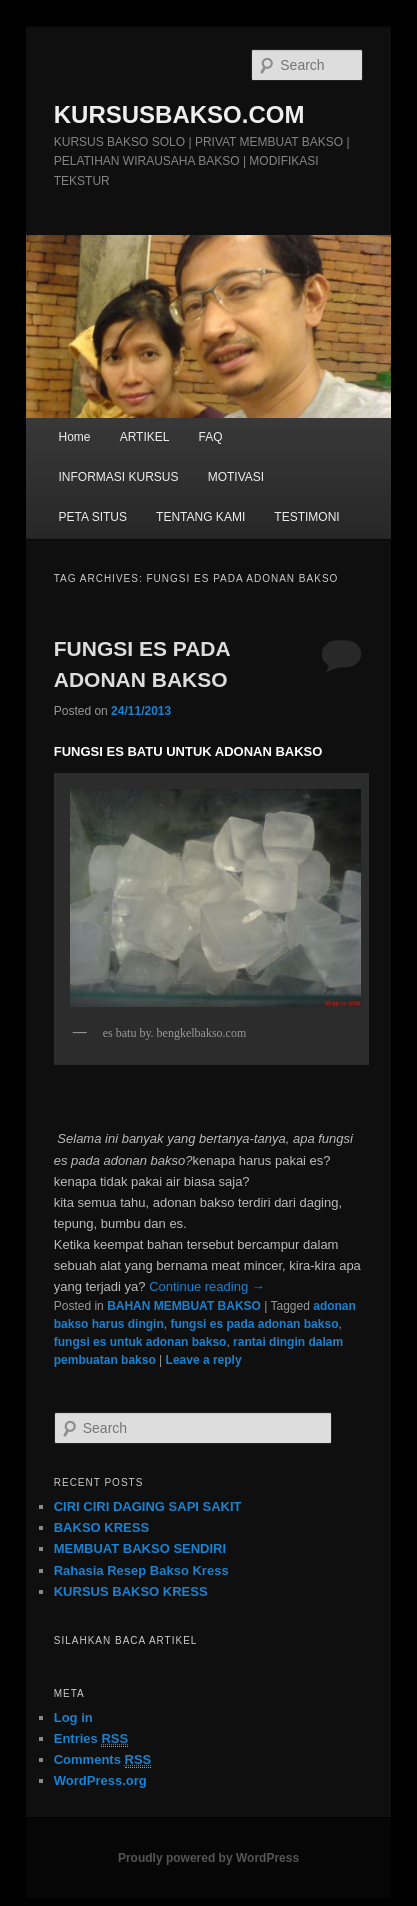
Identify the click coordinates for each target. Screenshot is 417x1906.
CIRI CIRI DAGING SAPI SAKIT (148, 1506)
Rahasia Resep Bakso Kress (141, 1570)
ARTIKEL (145, 437)
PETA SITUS (93, 517)
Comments (103, 1760)
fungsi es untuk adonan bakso (140, 1342)
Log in (73, 1717)
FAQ (211, 437)
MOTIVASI (236, 477)
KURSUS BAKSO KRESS (131, 1591)
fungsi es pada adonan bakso (254, 1324)
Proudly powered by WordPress (208, 1858)
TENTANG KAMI (200, 517)
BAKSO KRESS (101, 1527)
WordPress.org (100, 1780)
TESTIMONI (306, 517)
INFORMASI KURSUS (119, 477)
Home (75, 437)
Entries (91, 1739)
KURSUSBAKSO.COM (179, 114)
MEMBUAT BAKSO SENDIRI (140, 1548)
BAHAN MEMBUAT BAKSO (184, 1306)
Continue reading (207, 1286)
